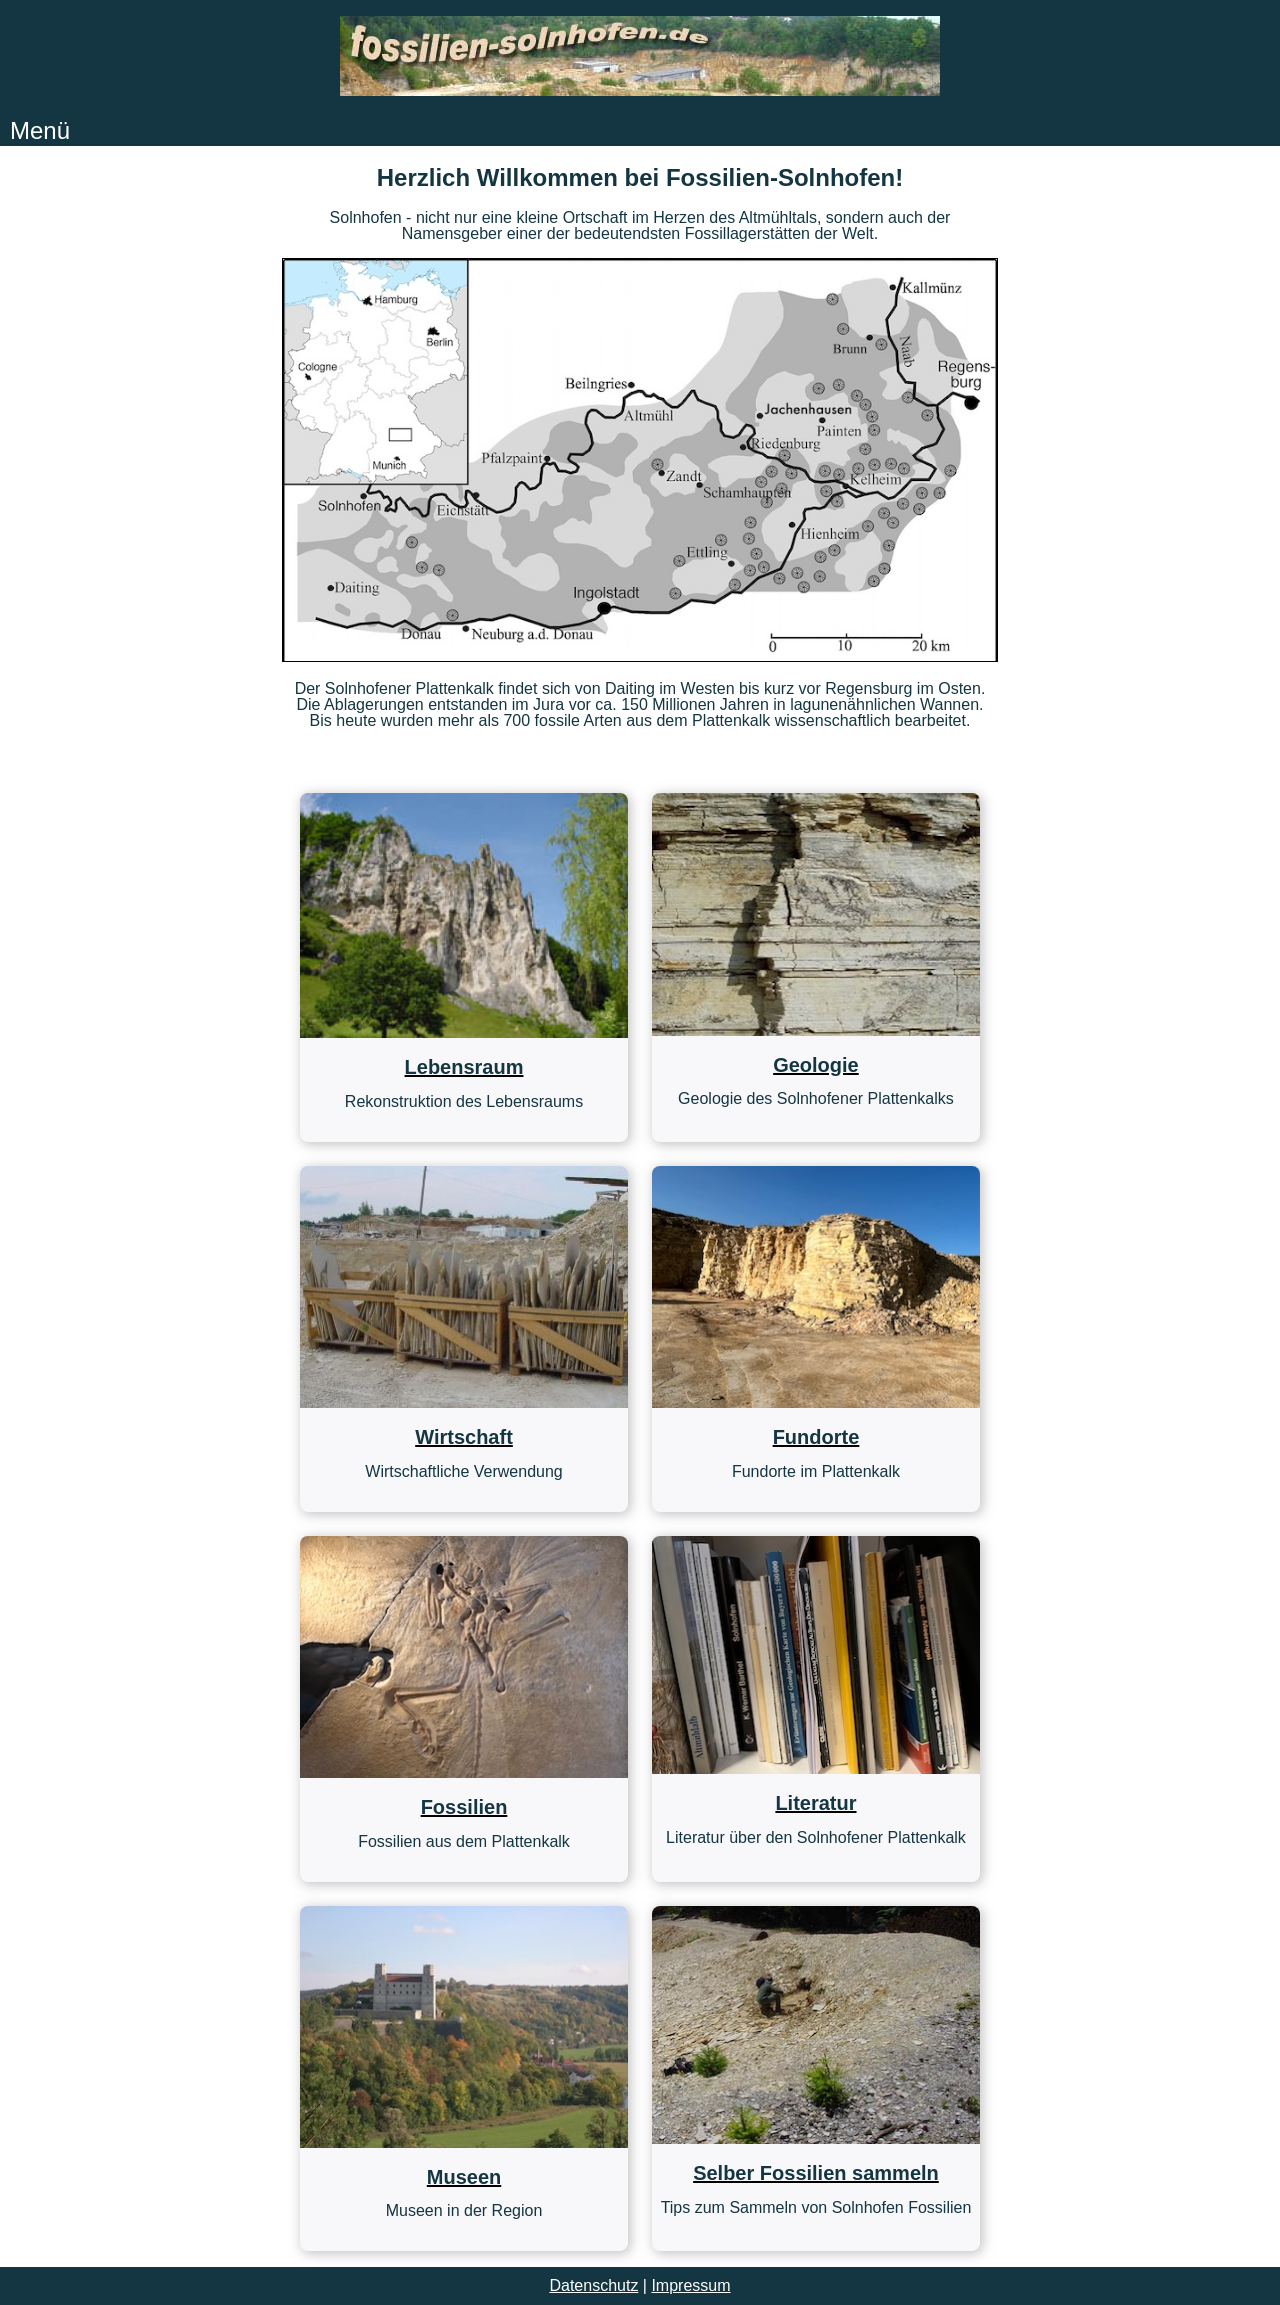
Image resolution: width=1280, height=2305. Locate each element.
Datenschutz (593, 2285)
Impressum (690, 2285)
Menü (40, 130)
